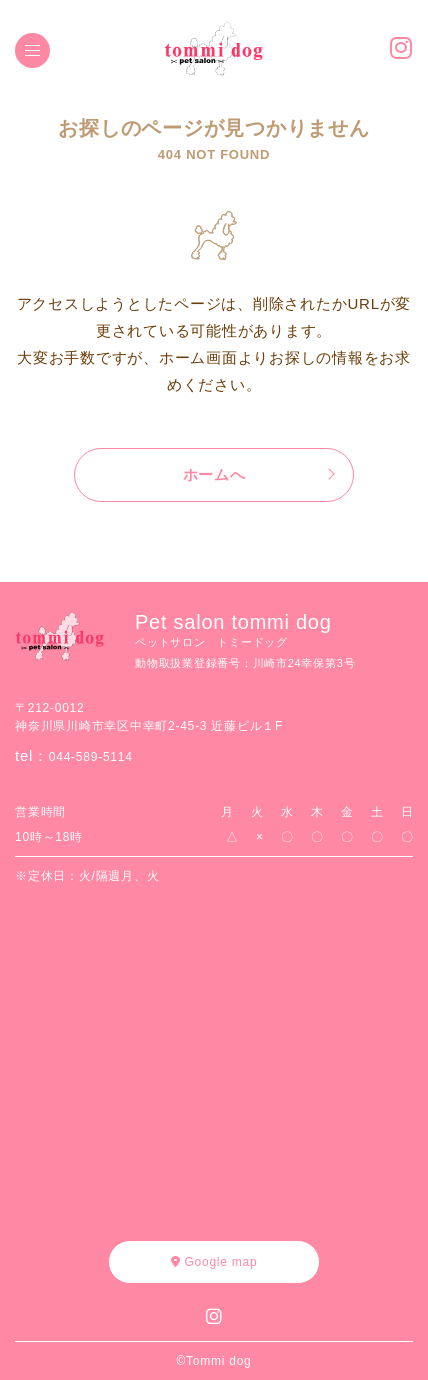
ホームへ (214, 474)
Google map (214, 1262)
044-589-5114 (91, 757)
